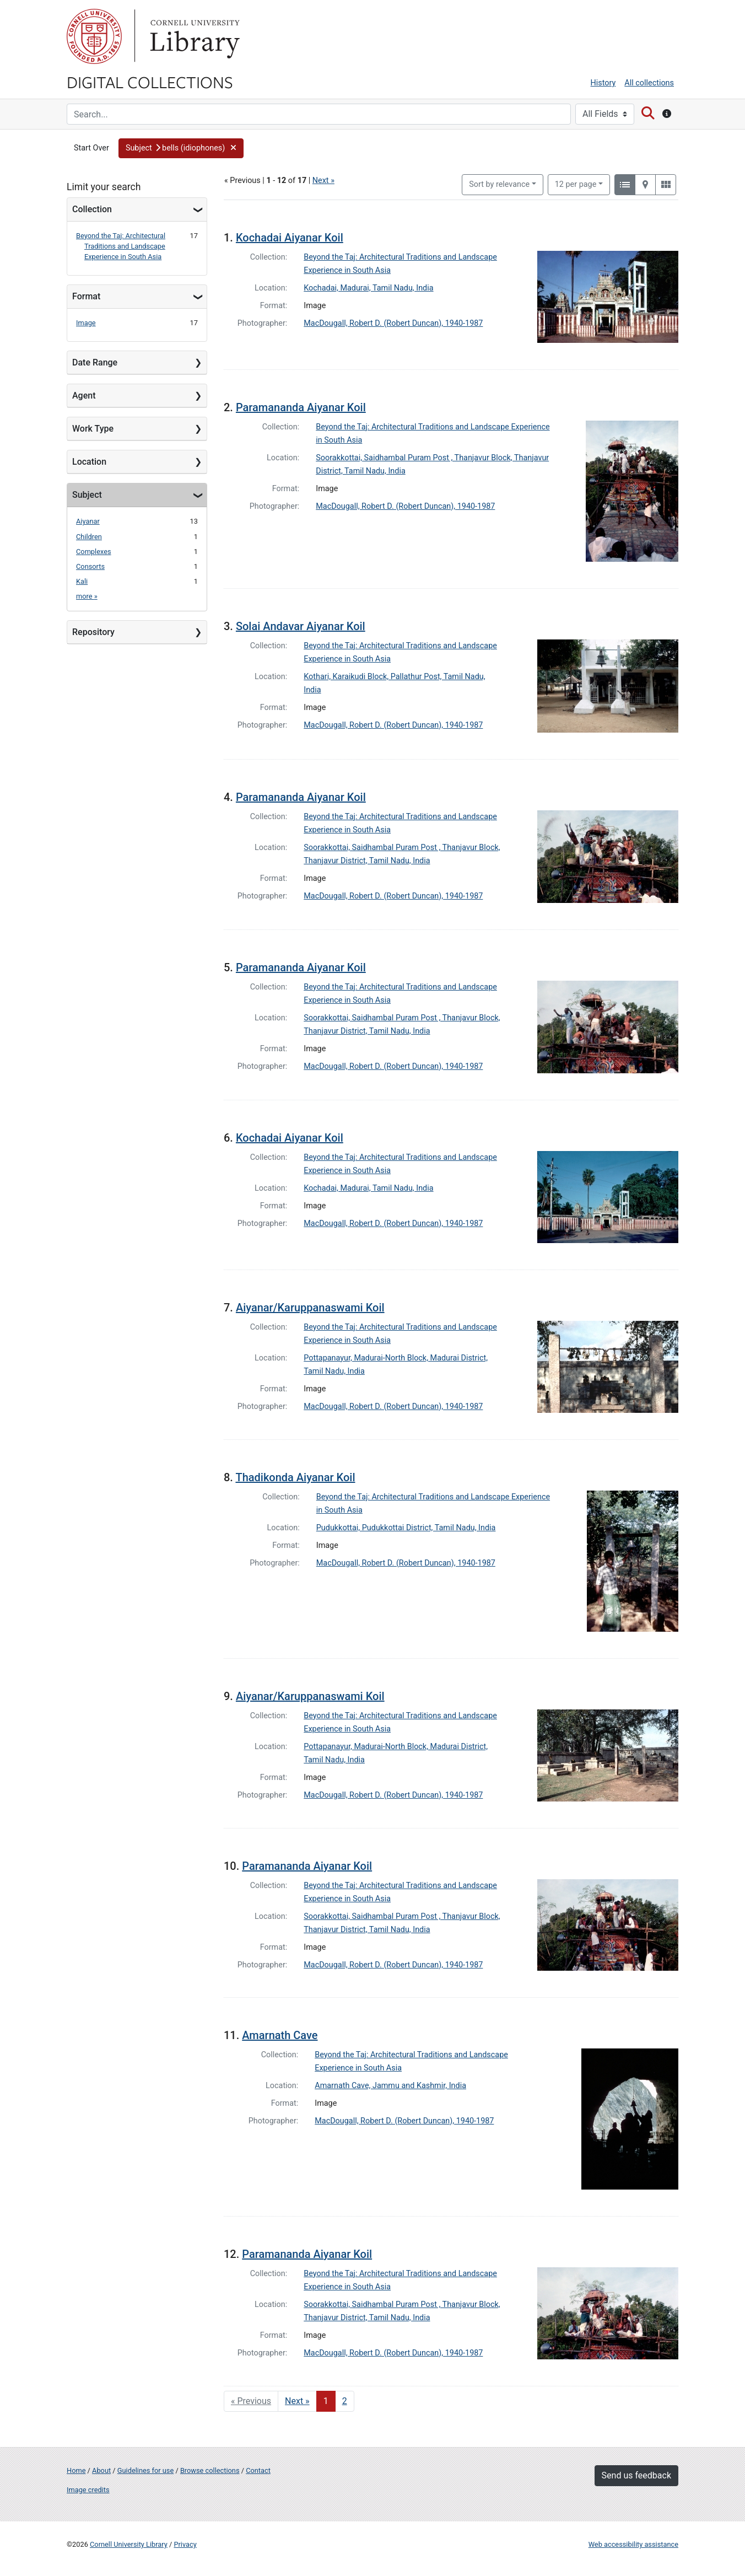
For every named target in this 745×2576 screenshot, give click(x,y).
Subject (87, 495)
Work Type (93, 428)
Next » (323, 180)
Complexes (93, 551)
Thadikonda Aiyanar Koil (295, 1477)
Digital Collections (150, 81)
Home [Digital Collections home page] (76, 2470)
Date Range (94, 362)
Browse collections (210, 2470)
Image (86, 323)
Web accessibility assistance (633, 2544)
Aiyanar (88, 521)
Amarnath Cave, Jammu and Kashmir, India (390, 2085)
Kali (82, 581)
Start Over (91, 148)
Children (89, 537)
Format (86, 296)
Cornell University (94, 36)
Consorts (90, 566)
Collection (92, 209)
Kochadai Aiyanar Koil (289, 237)
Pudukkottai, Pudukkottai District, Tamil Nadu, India (406, 1527)
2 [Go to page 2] (344, 2401)
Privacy (185, 2544)
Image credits (88, 2490)
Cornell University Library (129, 2544)
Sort (499, 184)
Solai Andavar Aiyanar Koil (300, 626)
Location (89, 461)
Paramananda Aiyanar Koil (301, 407)
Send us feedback (636, 2475)
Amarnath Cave (279, 2035)
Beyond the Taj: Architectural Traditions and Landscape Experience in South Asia (120, 246)
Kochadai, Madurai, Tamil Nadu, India (368, 288)
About (101, 2470)
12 (576, 183)
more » (87, 596)
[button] (181, 148)
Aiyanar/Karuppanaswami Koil (310, 1307)
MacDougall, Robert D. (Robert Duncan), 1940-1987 (393, 323)
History (603, 83)
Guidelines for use (145, 2470)
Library (193, 36)
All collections (649, 83)
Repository (93, 632)
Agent (83, 395)
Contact (258, 2470)
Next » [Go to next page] (297, 2401)
